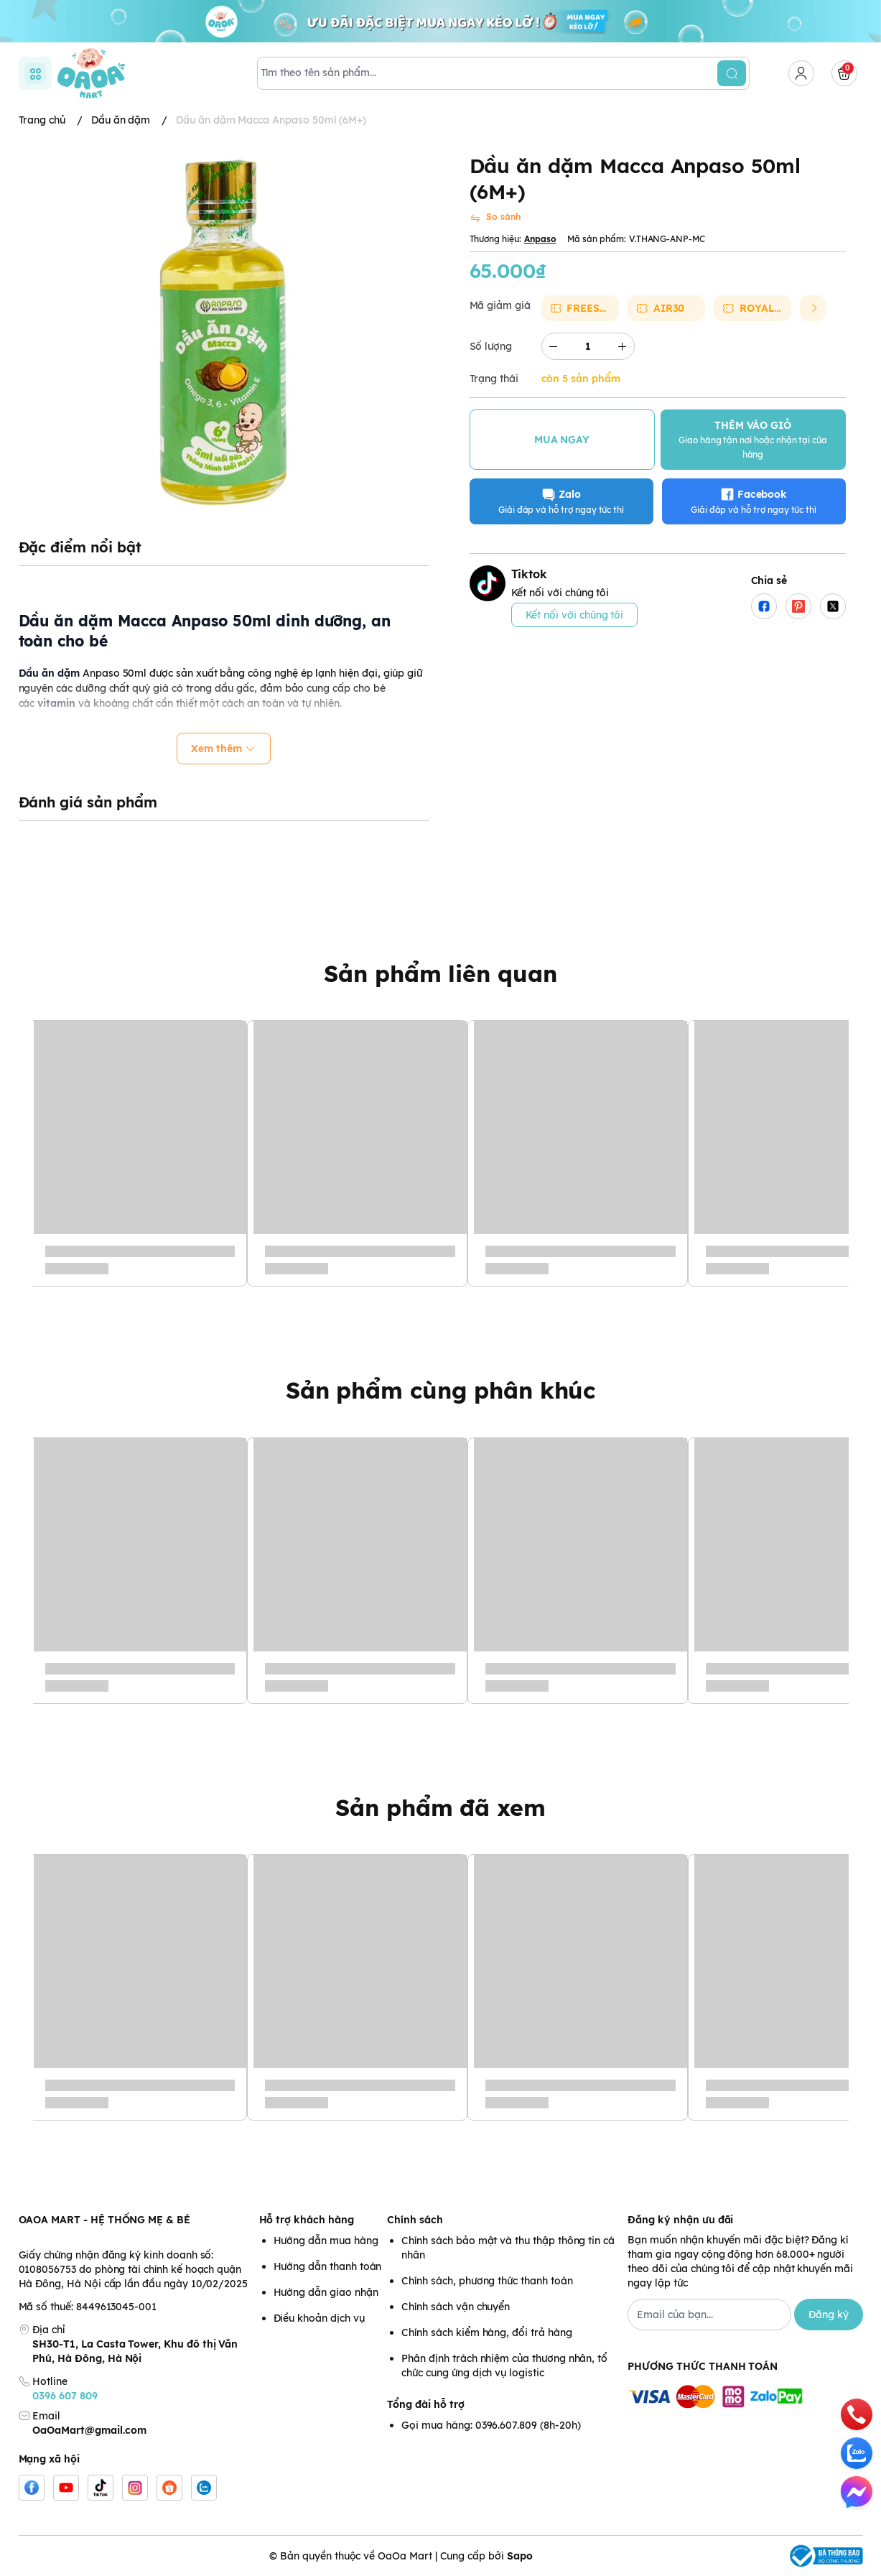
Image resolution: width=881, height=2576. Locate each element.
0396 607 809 (64, 2395)
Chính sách (414, 2219)
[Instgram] (135, 2488)
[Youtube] (66, 2488)
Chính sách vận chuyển (455, 2306)
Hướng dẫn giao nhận (326, 2292)
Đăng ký (828, 2314)
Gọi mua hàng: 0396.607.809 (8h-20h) (490, 2425)
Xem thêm (223, 748)
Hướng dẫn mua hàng (326, 2240)
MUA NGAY (562, 439)
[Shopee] (169, 2488)
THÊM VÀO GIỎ (753, 439)
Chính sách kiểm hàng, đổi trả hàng (486, 2332)
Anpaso (540, 238)
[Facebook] (32, 2488)
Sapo (520, 2555)
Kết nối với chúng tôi (575, 614)
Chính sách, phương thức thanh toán (486, 2280)
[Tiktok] (100, 2488)
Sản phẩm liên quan (440, 973)
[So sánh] (495, 218)
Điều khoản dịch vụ (319, 2318)
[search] (731, 73)
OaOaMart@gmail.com (89, 2430)
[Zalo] (204, 2488)
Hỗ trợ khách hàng (306, 2219)
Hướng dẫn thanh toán (328, 2266)
